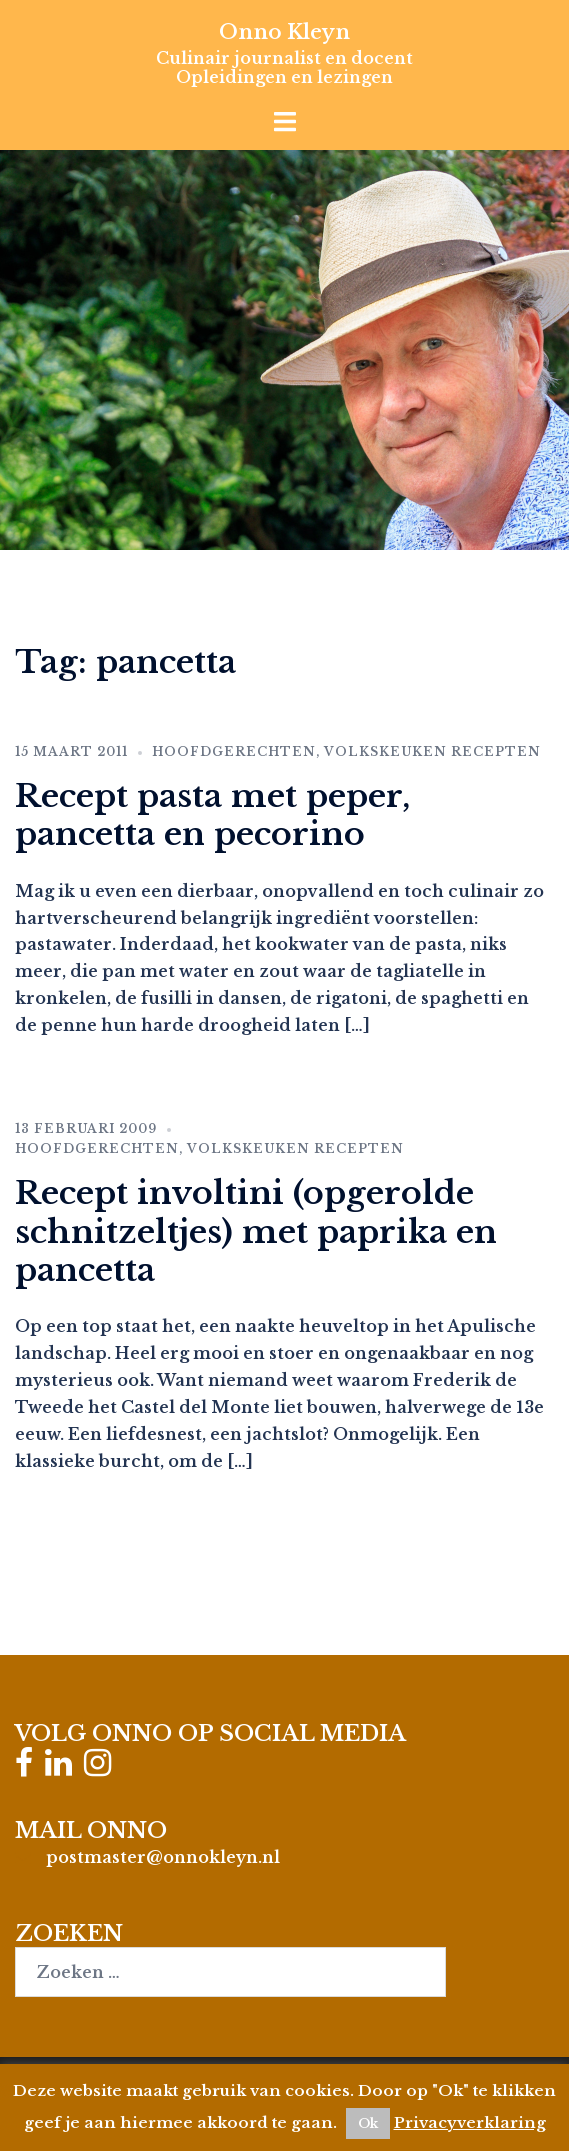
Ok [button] (368, 2123)
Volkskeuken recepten (432, 751)
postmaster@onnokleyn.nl (163, 1857)
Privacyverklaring (470, 2122)
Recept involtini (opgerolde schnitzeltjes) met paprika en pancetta (256, 1231)
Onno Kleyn (284, 32)
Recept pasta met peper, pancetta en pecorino (212, 815)
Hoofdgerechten (234, 751)
